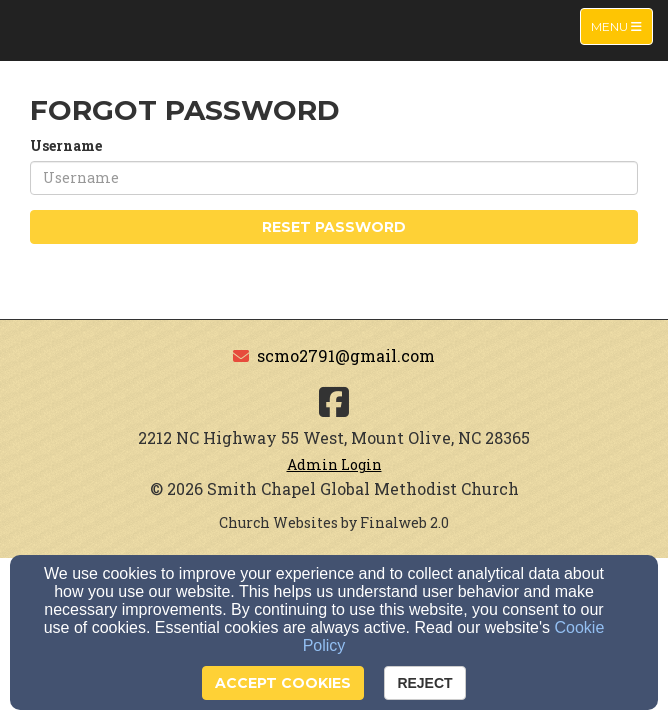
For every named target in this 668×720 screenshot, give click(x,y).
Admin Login (334, 464)
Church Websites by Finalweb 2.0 (334, 522)
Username (66, 145)
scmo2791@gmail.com (346, 355)
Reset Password (334, 227)
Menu (621, 25)
